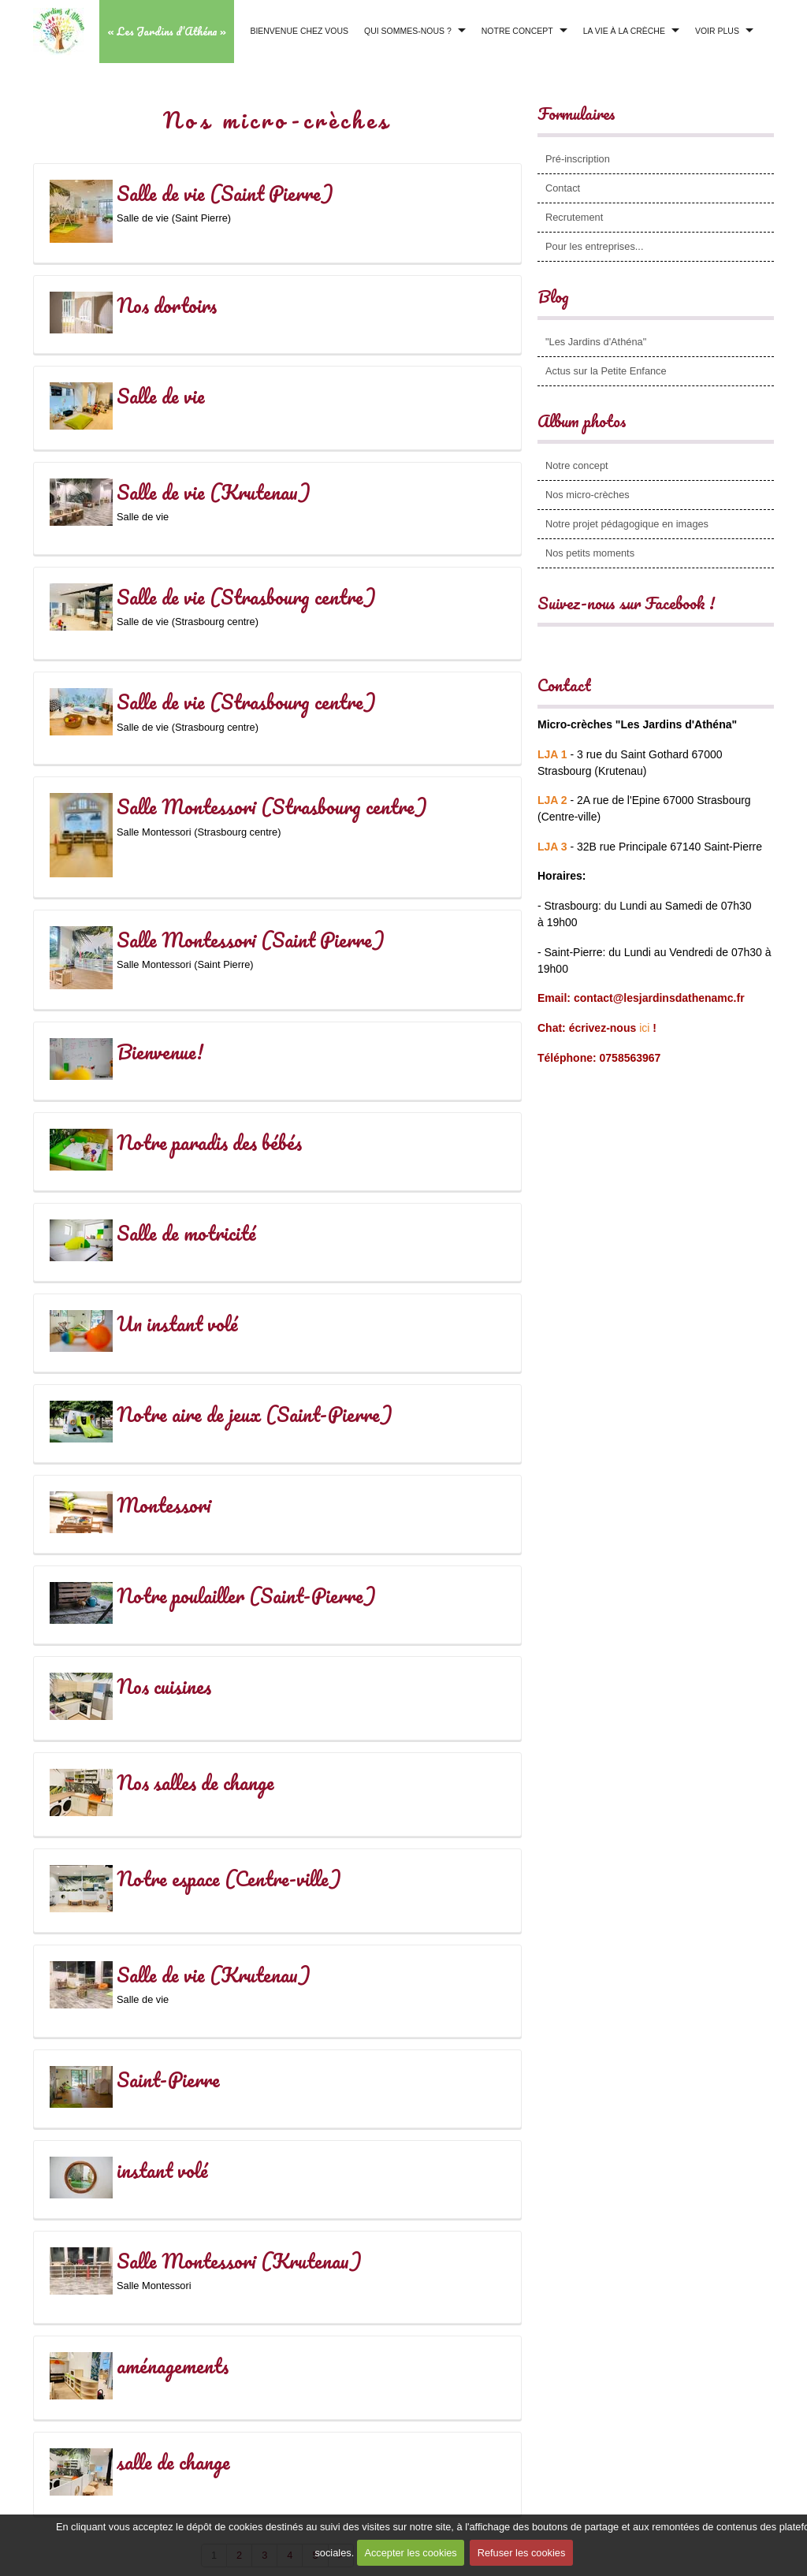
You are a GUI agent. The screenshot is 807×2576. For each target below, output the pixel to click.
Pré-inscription (577, 159)
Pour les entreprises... (594, 246)
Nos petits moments (589, 553)
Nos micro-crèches (587, 495)
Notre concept (517, 31)
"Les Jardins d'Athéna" (595, 342)
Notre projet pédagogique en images (626, 524)
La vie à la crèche (624, 31)
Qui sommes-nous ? (408, 31)
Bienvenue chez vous (299, 31)
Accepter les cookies (409, 2557)
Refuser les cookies (522, 2557)
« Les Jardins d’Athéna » (166, 31)
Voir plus (717, 31)
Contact (562, 188)
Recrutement (574, 217)
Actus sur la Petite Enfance (606, 371)
